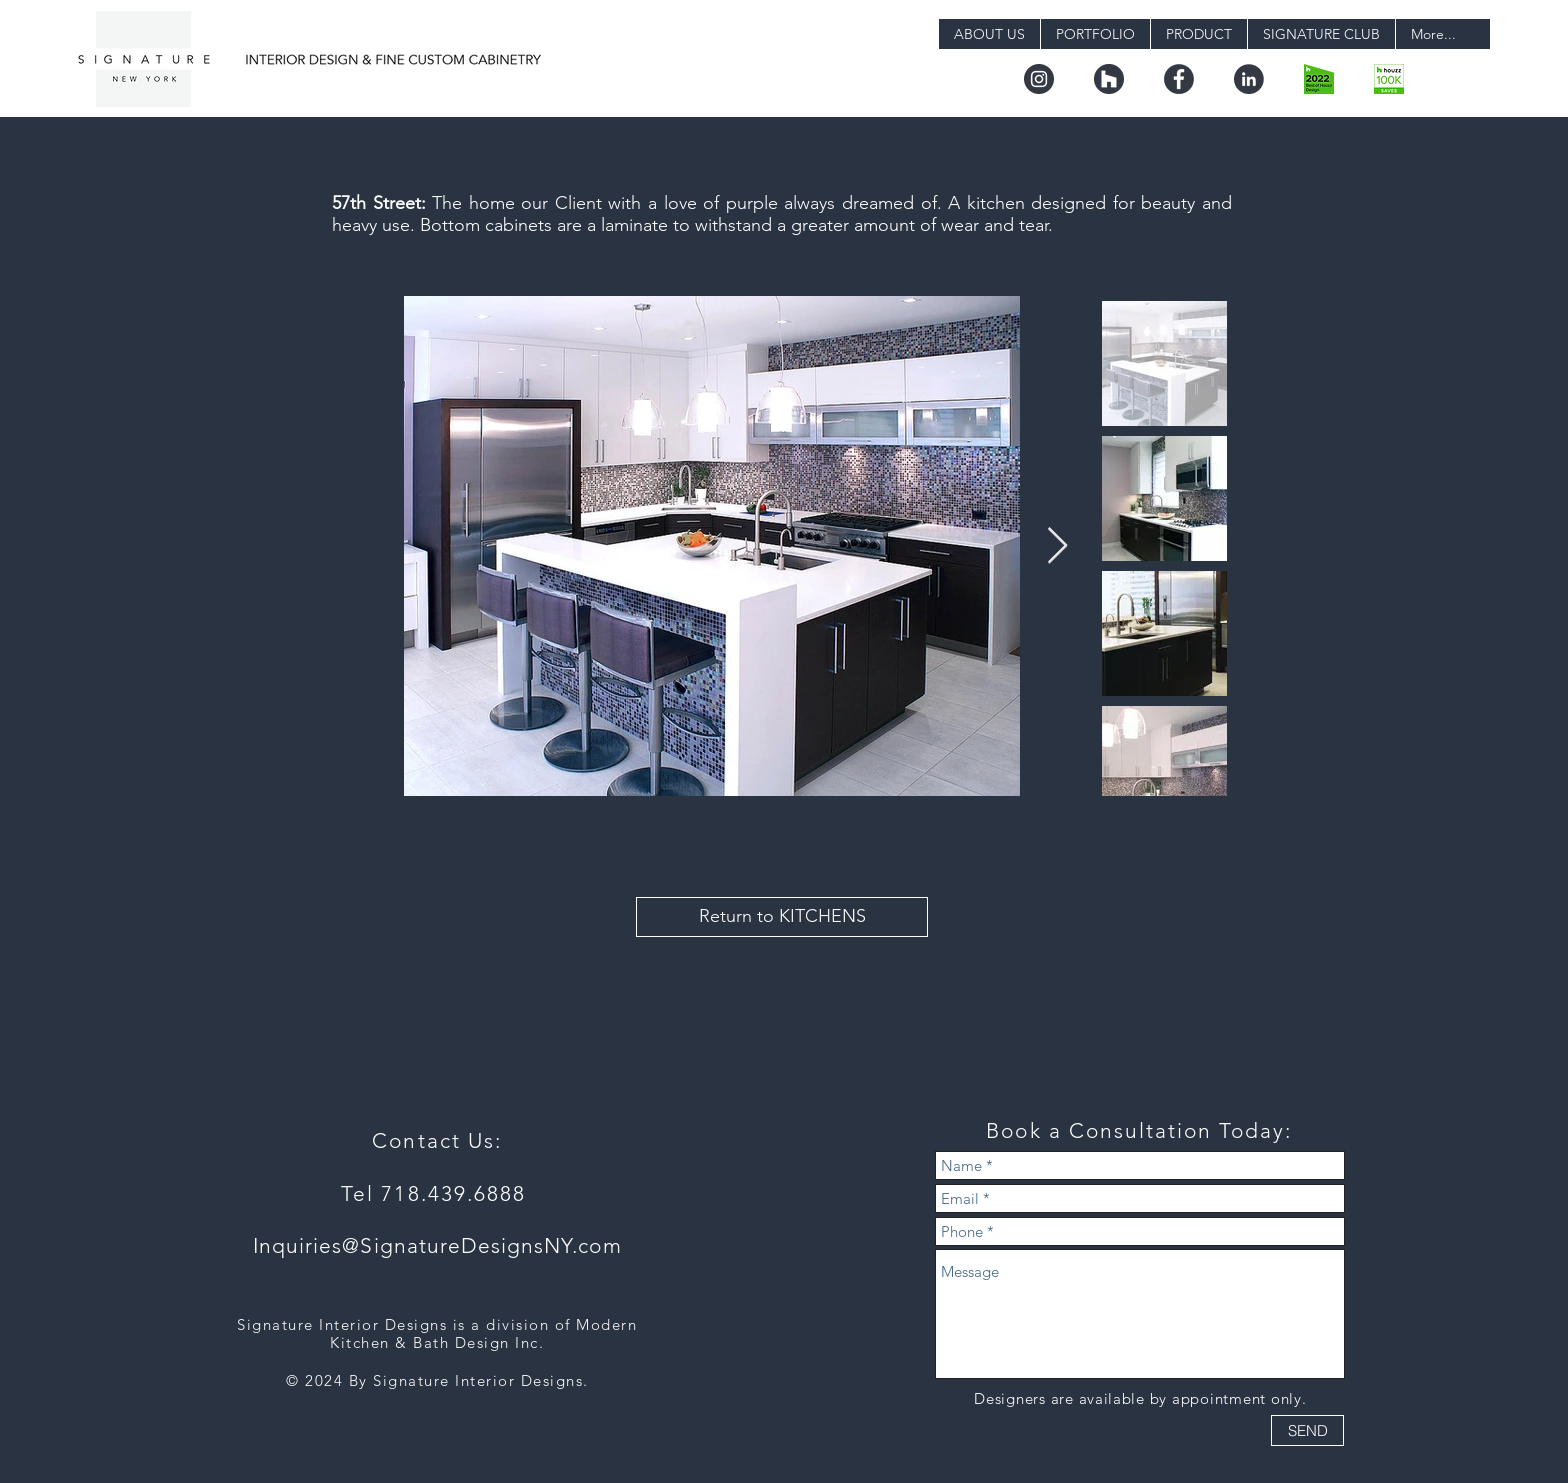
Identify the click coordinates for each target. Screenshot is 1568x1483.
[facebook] (1179, 79)
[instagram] (1039, 79)
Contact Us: (437, 1140)
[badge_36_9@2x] (1389, 79)
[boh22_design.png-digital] (1319, 79)
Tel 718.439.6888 (437, 1193)
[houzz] (1109, 79)
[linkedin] (1249, 79)
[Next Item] (1057, 546)
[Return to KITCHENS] (782, 917)
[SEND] (1307, 1430)
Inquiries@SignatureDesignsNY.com (437, 1245)
